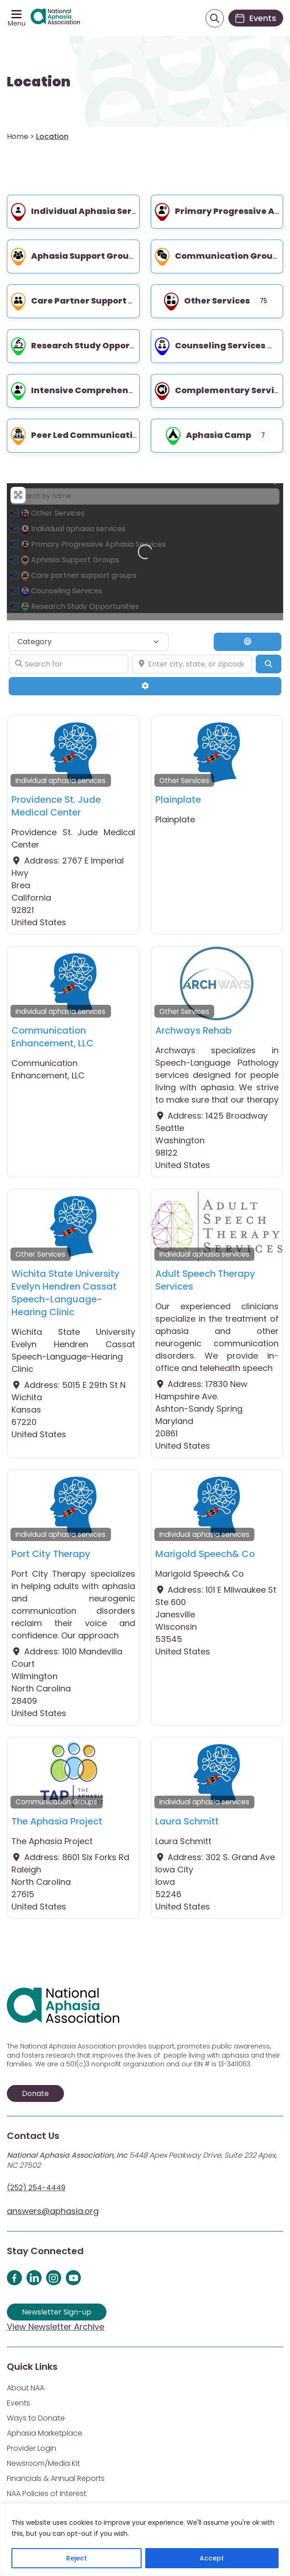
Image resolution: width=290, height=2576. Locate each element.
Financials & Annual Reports (56, 2478)
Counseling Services (209, 345)
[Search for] (68, 664)
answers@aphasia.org (53, 2211)
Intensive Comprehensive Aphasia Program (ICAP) (133, 390)
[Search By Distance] (247, 642)
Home (17, 136)
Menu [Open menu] (17, 23)
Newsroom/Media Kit (43, 2463)
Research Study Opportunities (87, 345)
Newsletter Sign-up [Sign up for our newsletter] (56, 2312)
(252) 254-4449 (36, 2187)
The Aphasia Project (56, 1821)
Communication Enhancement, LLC (52, 1037)
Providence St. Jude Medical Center (56, 806)
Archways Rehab (193, 1030)
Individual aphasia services (82, 211)
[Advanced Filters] (145, 686)
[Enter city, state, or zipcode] (192, 664)
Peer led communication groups (93, 435)
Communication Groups (218, 255)
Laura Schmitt (187, 1821)
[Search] (268, 664)
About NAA (25, 2388)
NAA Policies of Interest (46, 2493)
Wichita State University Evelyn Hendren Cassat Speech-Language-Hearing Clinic (65, 1292)
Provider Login (31, 2448)
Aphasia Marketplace (44, 2433)
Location (38, 82)
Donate (35, 2093)
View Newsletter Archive (55, 2326)
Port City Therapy (50, 1553)
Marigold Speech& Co (205, 1553)
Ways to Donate (36, 2418)
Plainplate (178, 799)
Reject (76, 2558)
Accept (212, 2558)
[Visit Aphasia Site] (55, 18)
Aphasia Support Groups (74, 255)
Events (18, 2403)
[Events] (255, 18)
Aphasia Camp (207, 435)
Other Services (206, 300)
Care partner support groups (84, 300)
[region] (145, 2539)
